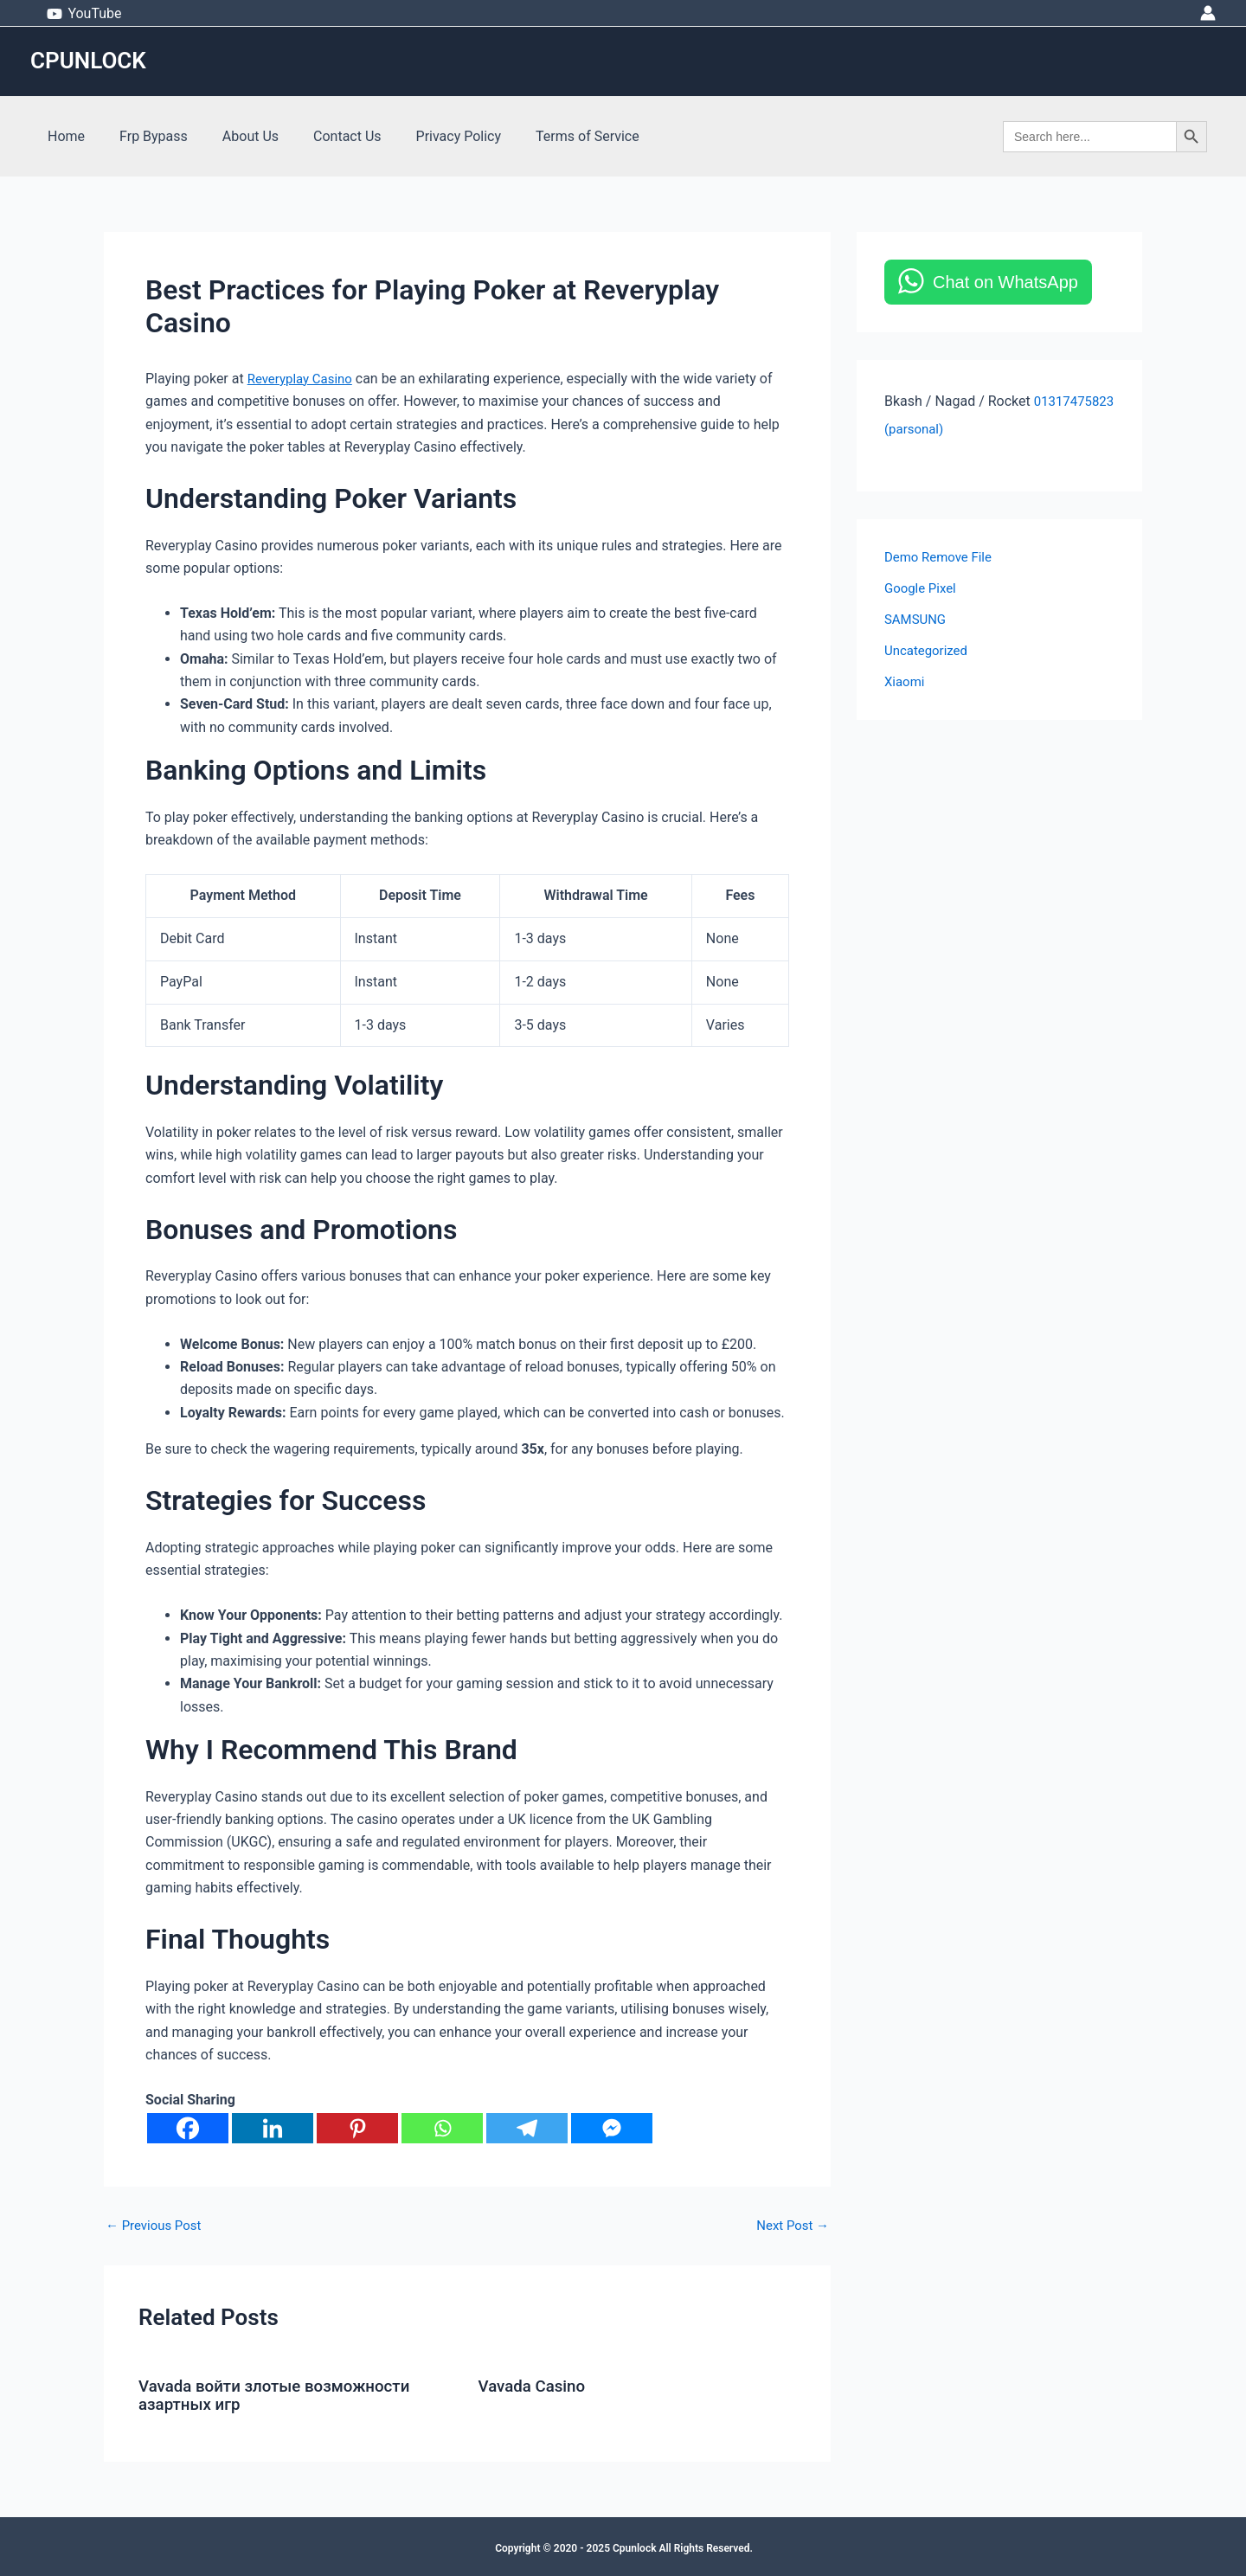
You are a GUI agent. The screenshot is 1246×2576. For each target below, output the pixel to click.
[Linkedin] (272, 2128)
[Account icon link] (1208, 13)
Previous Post (157, 2225)
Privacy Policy (428, 136)
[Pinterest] (357, 2128)
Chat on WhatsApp (1005, 282)
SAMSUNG (917, 619)
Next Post (790, 2225)
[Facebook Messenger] (611, 2128)
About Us (233, 136)
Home (62, 136)
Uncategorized (928, 650)
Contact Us (323, 136)
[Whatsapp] (442, 2128)
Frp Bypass (143, 136)
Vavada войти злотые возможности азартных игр (283, 2394)
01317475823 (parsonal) (960, 429)
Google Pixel (922, 588)
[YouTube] (84, 14)
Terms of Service (549, 136)
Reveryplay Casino (303, 378)
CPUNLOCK (88, 61)
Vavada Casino (535, 2385)
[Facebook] (187, 2128)
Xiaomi (906, 681)
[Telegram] (527, 2128)
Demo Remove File (941, 557)
